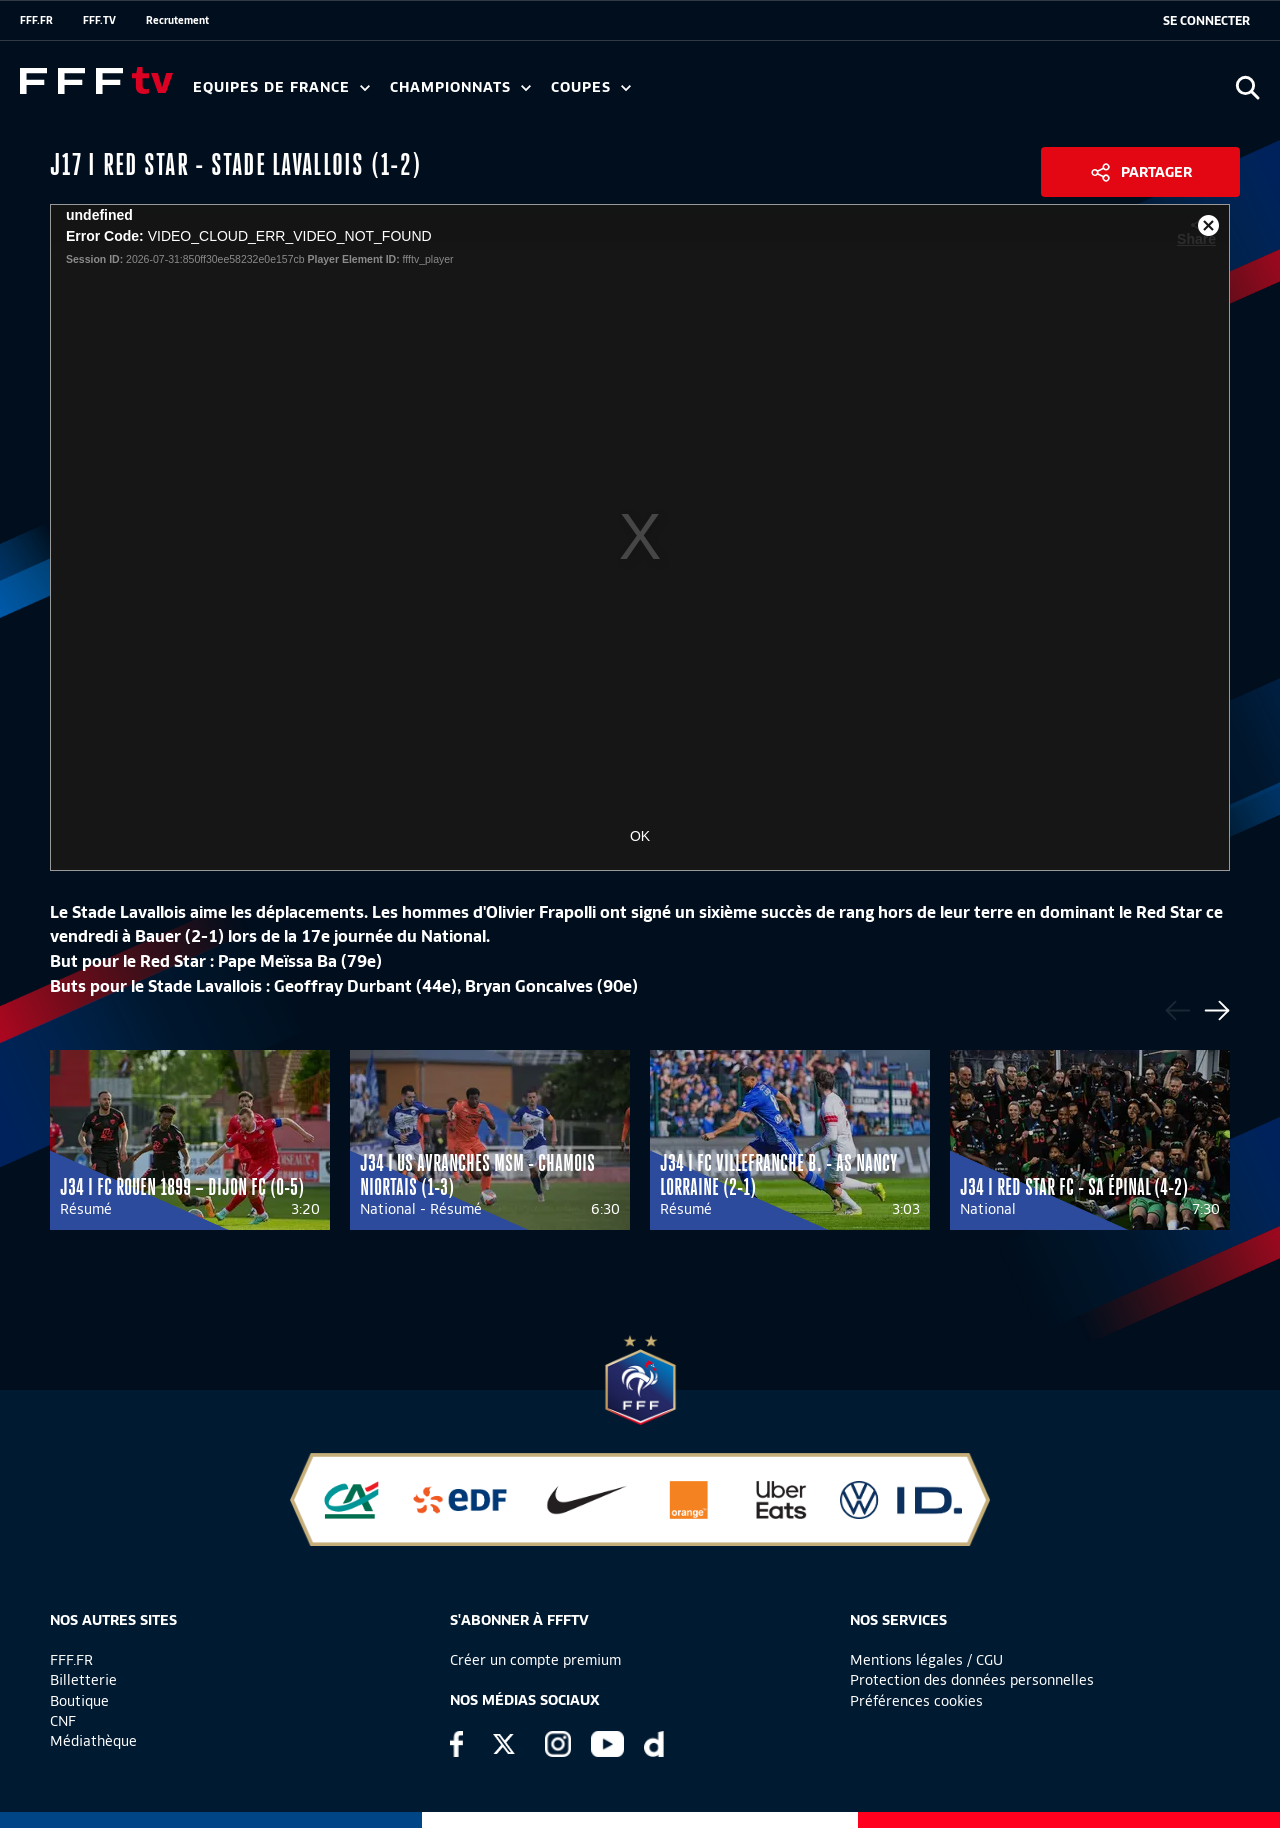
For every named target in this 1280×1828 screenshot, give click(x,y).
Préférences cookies (916, 1701)
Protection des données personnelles (972, 1680)
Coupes (591, 87)
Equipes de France (281, 87)
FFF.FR (36, 20)
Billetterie (83, 1680)
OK (640, 836)
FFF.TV (99, 20)
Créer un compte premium (535, 1660)
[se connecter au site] (1206, 21)
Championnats (460, 87)
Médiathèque (93, 1741)
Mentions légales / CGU (926, 1660)
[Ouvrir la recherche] (1247, 87)
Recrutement (177, 20)
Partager (1156, 172)
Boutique (79, 1701)
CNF (63, 1721)
